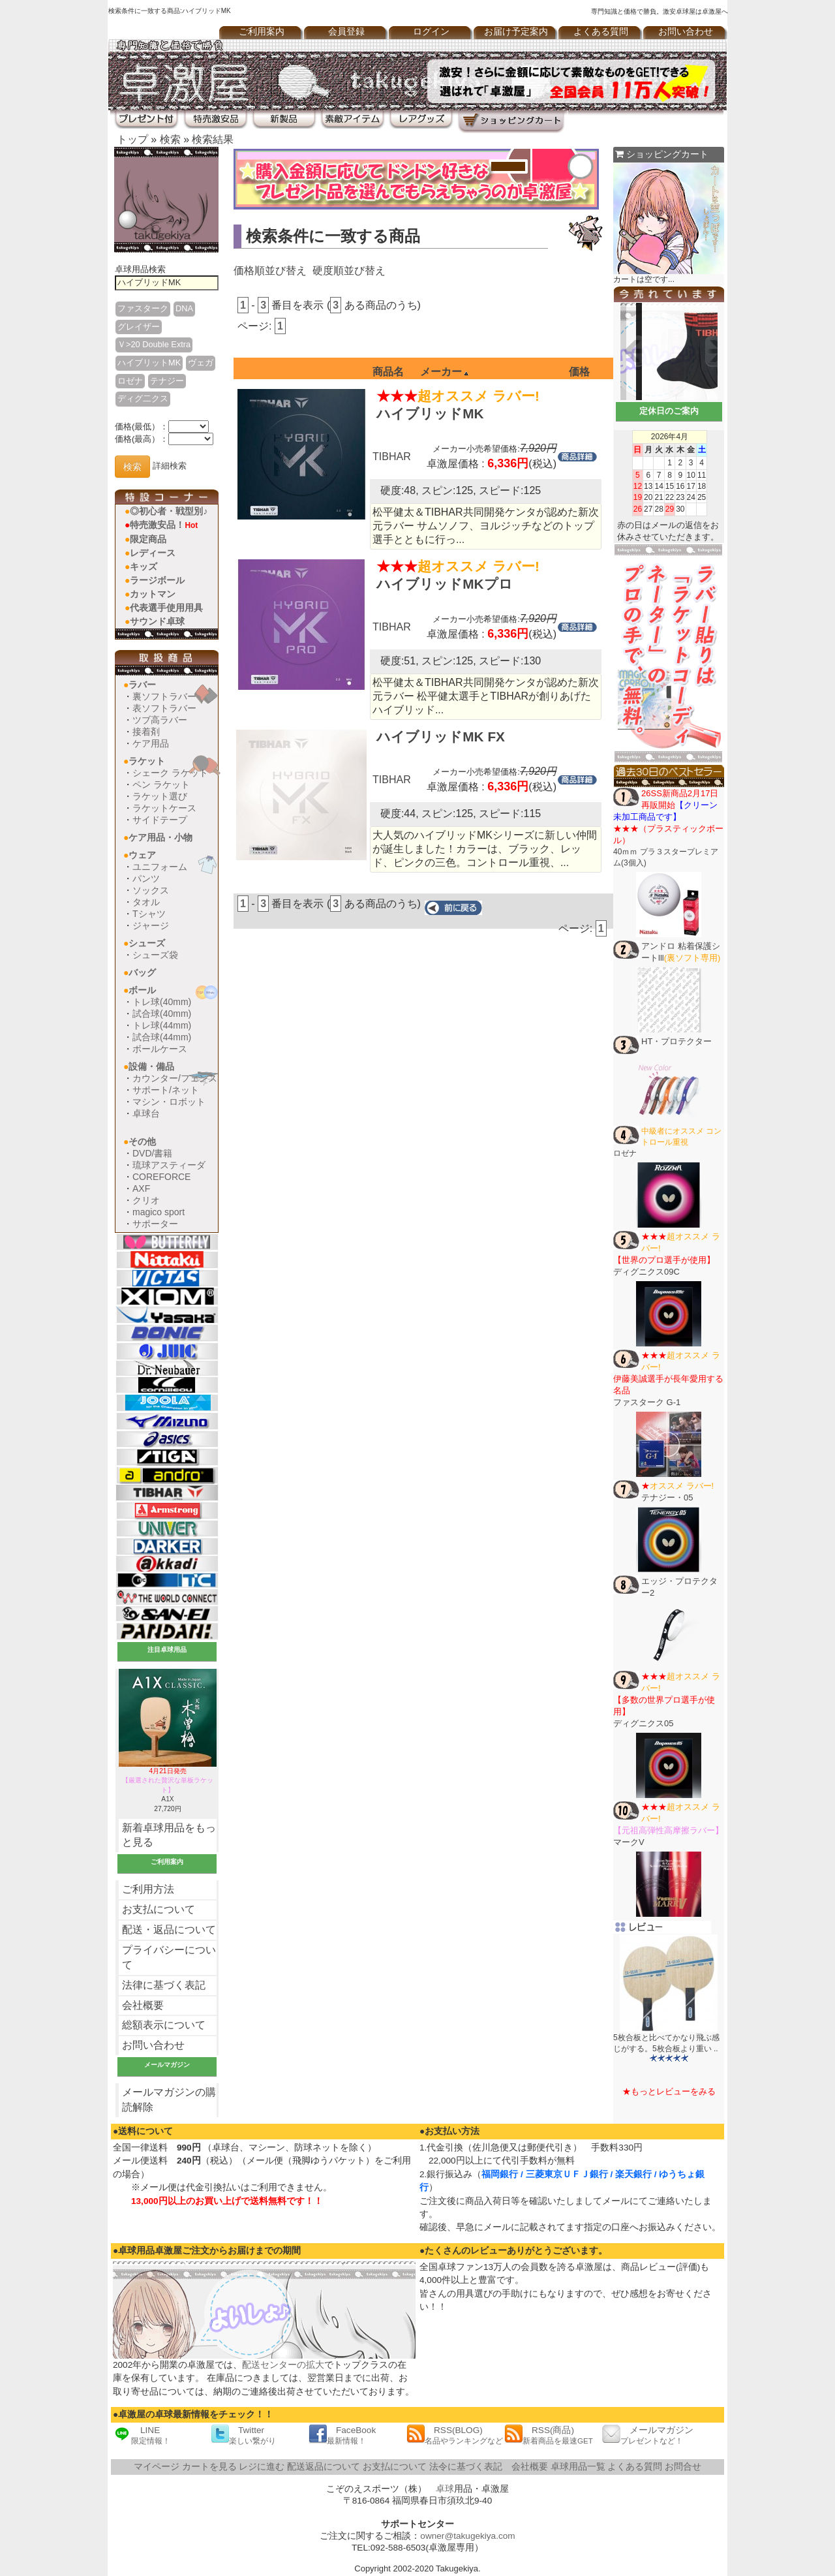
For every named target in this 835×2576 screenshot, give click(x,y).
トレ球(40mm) (161, 1002)
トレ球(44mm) (161, 1025)
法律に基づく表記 (163, 1985)
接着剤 (146, 731)
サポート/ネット (165, 1090)
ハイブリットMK (149, 362)
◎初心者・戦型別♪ (168, 511)
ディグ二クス (142, 398)
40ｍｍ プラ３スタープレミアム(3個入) (668, 828)
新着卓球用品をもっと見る (169, 1835)
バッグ (142, 972)
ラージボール (157, 580)
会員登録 (346, 32)
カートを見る (209, 2467)
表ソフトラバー (164, 708)
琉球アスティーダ (168, 1165)
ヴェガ (200, 362)
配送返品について (323, 2467)
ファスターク (142, 308)
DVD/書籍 (152, 1153)
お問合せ (683, 2467)
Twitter (243, 2435)
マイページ (156, 2467)
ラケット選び (159, 796)
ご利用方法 (148, 1889)
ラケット (147, 761)
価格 (579, 371)
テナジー (167, 381)
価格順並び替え (270, 270)
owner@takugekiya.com (467, 2536)
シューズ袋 (155, 955)
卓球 (445, 2489)
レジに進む (261, 2467)
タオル (146, 902)
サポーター (155, 1223)
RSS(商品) (548, 2435)
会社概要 (143, 2005)
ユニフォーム (159, 866)
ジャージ (150, 925)
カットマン (152, 594)
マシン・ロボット (168, 1101)
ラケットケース (164, 808)
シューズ (147, 943)
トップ (132, 139)
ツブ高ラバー (159, 720)
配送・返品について (169, 1929)
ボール (142, 990)
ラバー (142, 684)
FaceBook (342, 2435)
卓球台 (146, 1113)
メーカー (444, 371)
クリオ (146, 1200)
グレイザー (138, 327)
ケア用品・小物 (160, 837)
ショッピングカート (661, 154)
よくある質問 (600, 32)
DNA (184, 308)
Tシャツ (149, 913)
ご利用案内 (261, 32)
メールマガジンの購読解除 (169, 2100)
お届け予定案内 (516, 32)
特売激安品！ (164, 525)
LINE (141, 2435)
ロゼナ (130, 381)
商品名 (388, 371)
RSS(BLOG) (454, 2435)
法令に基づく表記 (465, 2467)
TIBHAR (391, 456)
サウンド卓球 (157, 621)
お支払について (158, 1909)
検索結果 (213, 139)
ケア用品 (150, 743)
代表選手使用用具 (166, 607)
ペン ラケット (161, 784)
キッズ (143, 566)
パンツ (146, 878)
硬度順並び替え (349, 270)
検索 (170, 139)
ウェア (142, 855)
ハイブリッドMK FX (440, 736)
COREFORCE (161, 1177)
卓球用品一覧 (578, 2467)
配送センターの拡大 (283, 2365)
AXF (141, 1188)
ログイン (431, 32)
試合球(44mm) (161, 1037)
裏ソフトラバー (164, 696)
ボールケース (159, 1049)
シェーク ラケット (170, 773)
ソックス (150, 890)
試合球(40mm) (161, 1013)
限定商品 (148, 539)
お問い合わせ (685, 32)
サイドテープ (159, 820)
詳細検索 (170, 466)
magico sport (158, 1212)
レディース (152, 553)
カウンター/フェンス (174, 1078)
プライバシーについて (169, 1957)
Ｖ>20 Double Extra (153, 344)
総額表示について (163, 2024)
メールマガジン (647, 2435)
